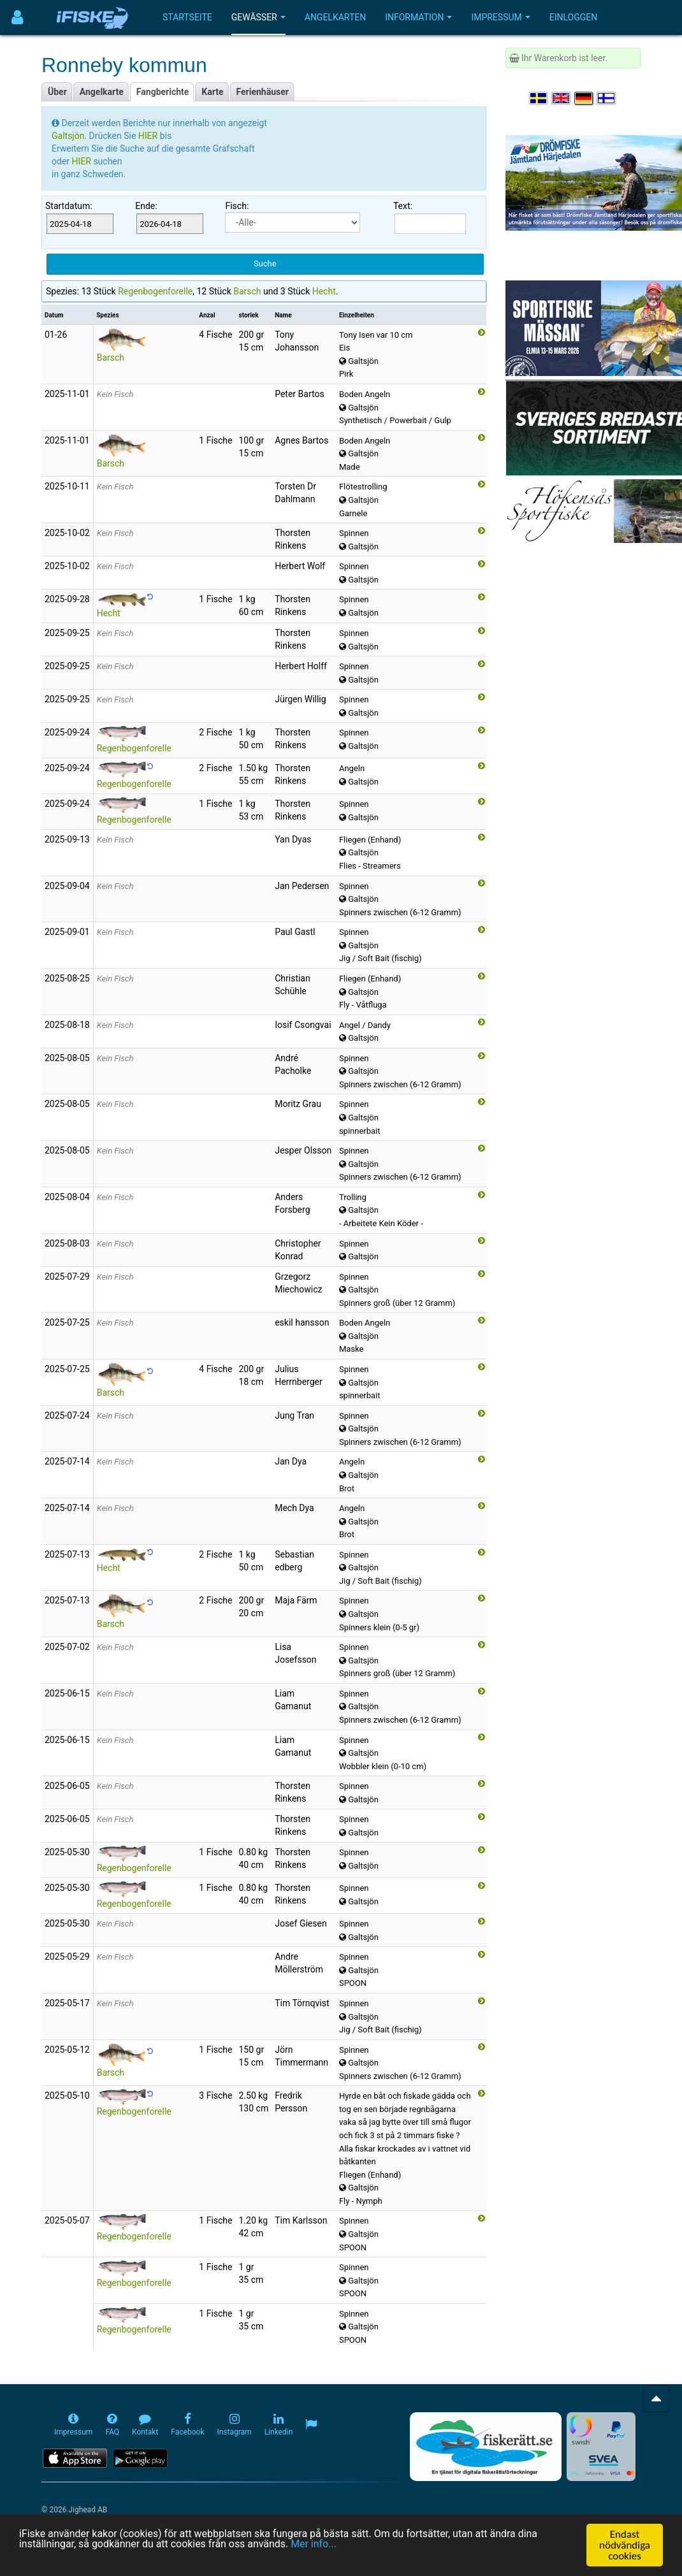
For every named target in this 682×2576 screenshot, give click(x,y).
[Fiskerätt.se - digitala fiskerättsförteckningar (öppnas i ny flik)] (486, 2446)
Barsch (247, 291)
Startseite (187, 17)
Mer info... (333, 2545)
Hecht (324, 291)
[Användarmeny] (17, 17)
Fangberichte (162, 92)
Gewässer (258, 17)
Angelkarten (335, 17)
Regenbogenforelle (155, 291)
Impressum (500, 17)
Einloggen (573, 17)
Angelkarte (102, 92)
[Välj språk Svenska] (539, 98)
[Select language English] (561, 98)
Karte (212, 92)
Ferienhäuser (262, 92)
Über (57, 92)
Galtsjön (68, 136)
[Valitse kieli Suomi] (606, 98)
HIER (149, 136)
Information (418, 17)
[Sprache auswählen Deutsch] (584, 98)
